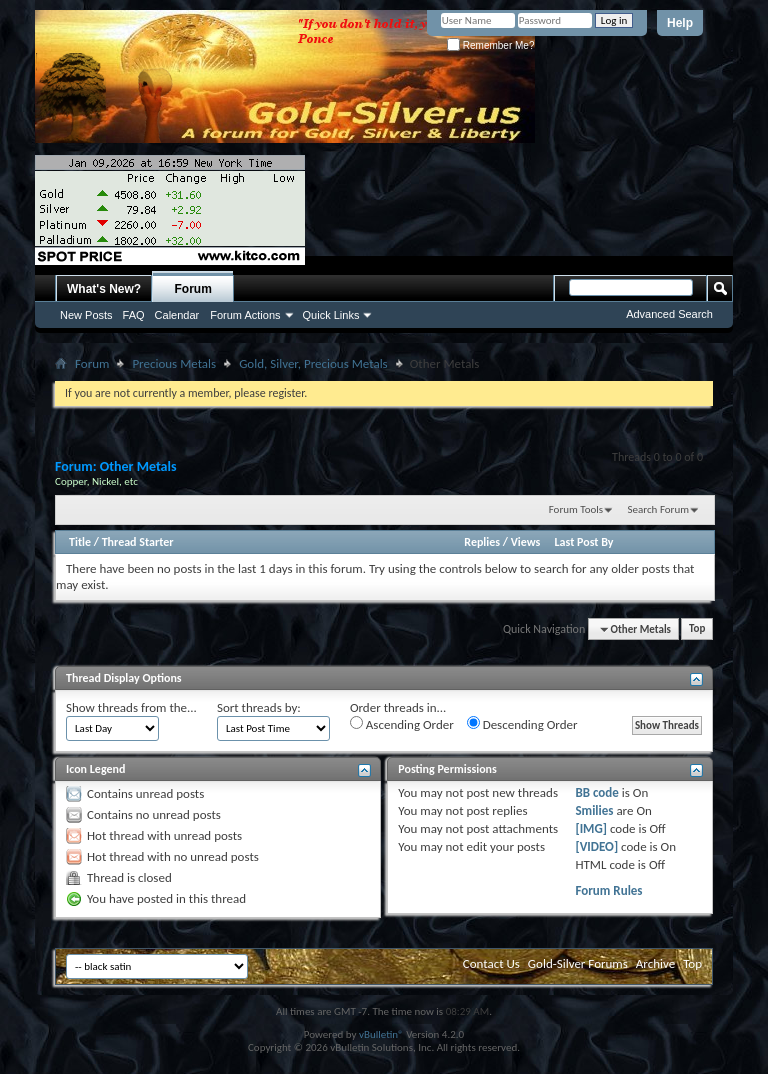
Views (526, 542)
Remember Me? (490, 45)
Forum (193, 289)
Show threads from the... (131, 707)
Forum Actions (245, 315)
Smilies (594, 810)
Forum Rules (608, 890)
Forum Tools (576, 509)
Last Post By (584, 542)
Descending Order (522, 724)
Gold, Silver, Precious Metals (313, 363)
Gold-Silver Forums (578, 963)
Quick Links (331, 315)
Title (80, 542)
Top (697, 629)
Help (680, 23)
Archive (655, 963)
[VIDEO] (596, 846)
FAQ (134, 315)
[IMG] (591, 828)
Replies (482, 542)
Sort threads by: (259, 707)
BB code (596, 792)
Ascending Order (402, 724)
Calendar (177, 315)
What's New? (104, 289)
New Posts (86, 315)
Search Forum (659, 509)
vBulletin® (381, 1034)
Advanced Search (669, 314)
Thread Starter (138, 542)
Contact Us (491, 963)
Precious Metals (174, 363)
